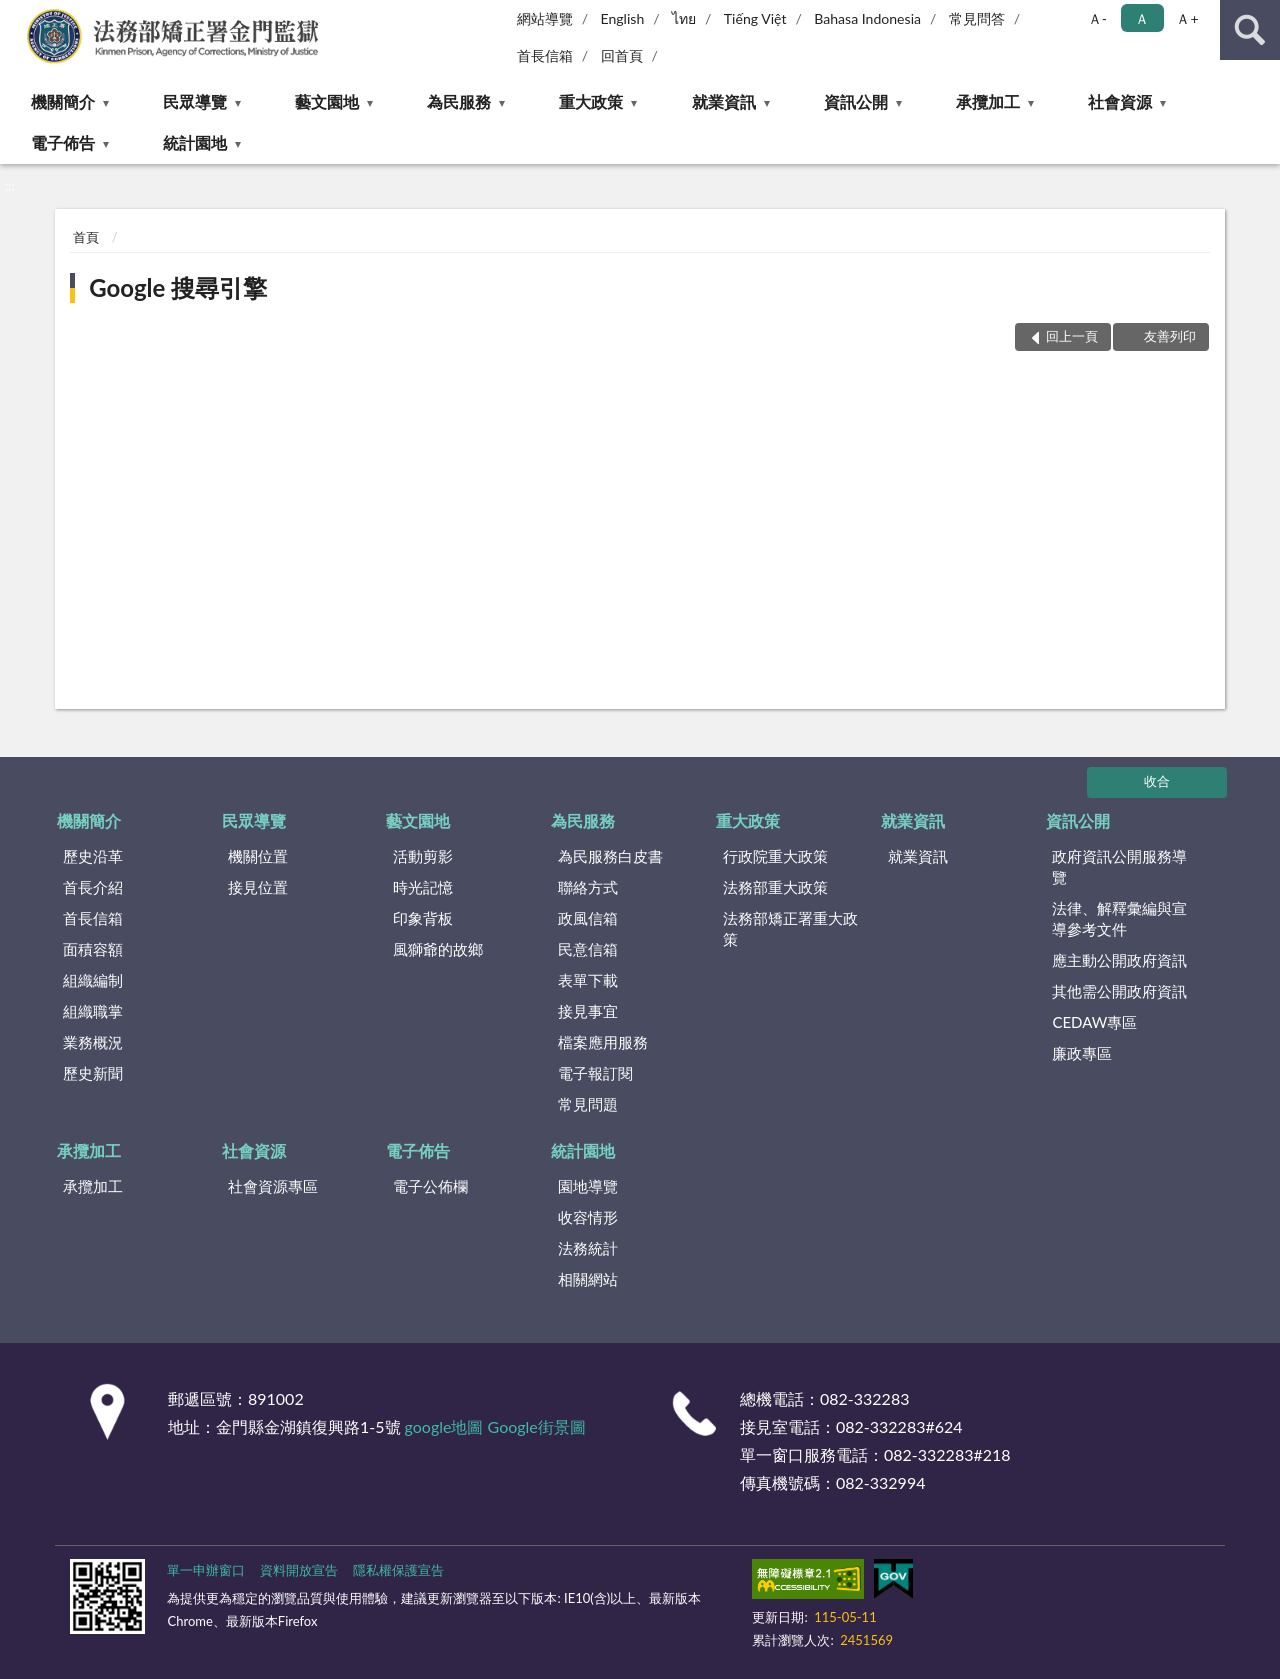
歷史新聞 (93, 1073)
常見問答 (977, 18)
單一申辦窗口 (206, 1570)
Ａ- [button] (1097, 18)
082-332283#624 (899, 1426)
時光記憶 (423, 887)
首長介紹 (93, 887)
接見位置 (258, 887)
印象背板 (423, 918)
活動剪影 (423, 856)
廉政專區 (1082, 1053)
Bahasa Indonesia (867, 18)
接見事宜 (588, 1011)
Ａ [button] (1142, 18)
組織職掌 (93, 1011)
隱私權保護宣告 (398, 1570)
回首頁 (622, 55)
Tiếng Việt (755, 18)
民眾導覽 (195, 101)
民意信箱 (588, 949)
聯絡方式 (588, 887)
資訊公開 (856, 101)
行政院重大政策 (775, 856)
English (623, 18)
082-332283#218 (947, 1454)
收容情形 (588, 1217)
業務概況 (93, 1042)
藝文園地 (327, 101)
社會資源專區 (273, 1186)
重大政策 (591, 101)
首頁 (86, 237)
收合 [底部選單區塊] (1157, 781)
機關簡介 (63, 101)
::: (16, 15)
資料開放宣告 (299, 1570)
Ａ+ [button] (1187, 18)
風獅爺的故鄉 (438, 949)
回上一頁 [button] (1072, 336)
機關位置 (258, 856)
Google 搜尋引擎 (178, 287)
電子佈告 (63, 142)
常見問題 (588, 1104)
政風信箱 (588, 918)
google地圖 (444, 1426)
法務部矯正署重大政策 (790, 928)
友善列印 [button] (1170, 336)
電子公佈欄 (430, 1186)
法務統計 (588, 1248)
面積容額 (93, 949)
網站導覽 (545, 18)
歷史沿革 (93, 856)
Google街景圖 (537, 1426)
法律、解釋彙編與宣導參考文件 (1119, 918)
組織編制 (93, 980)
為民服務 (459, 101)
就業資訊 (724, 101)
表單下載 (588, 980)
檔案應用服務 (603, 1042)
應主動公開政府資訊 (1119, 960)
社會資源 (1120, 101)
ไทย (684, 18)
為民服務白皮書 (610, 856)
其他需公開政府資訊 (1119, 991)
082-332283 (864, 1398)
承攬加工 (988, 101)
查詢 (1250, 30)
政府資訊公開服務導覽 (1119, 866)
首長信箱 (545, 55)
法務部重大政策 (775, 887)
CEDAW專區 (1094, 1022)
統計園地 (195, 142)
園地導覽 (588, 1186)
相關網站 (588, 1279)
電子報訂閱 (595, 1073)
